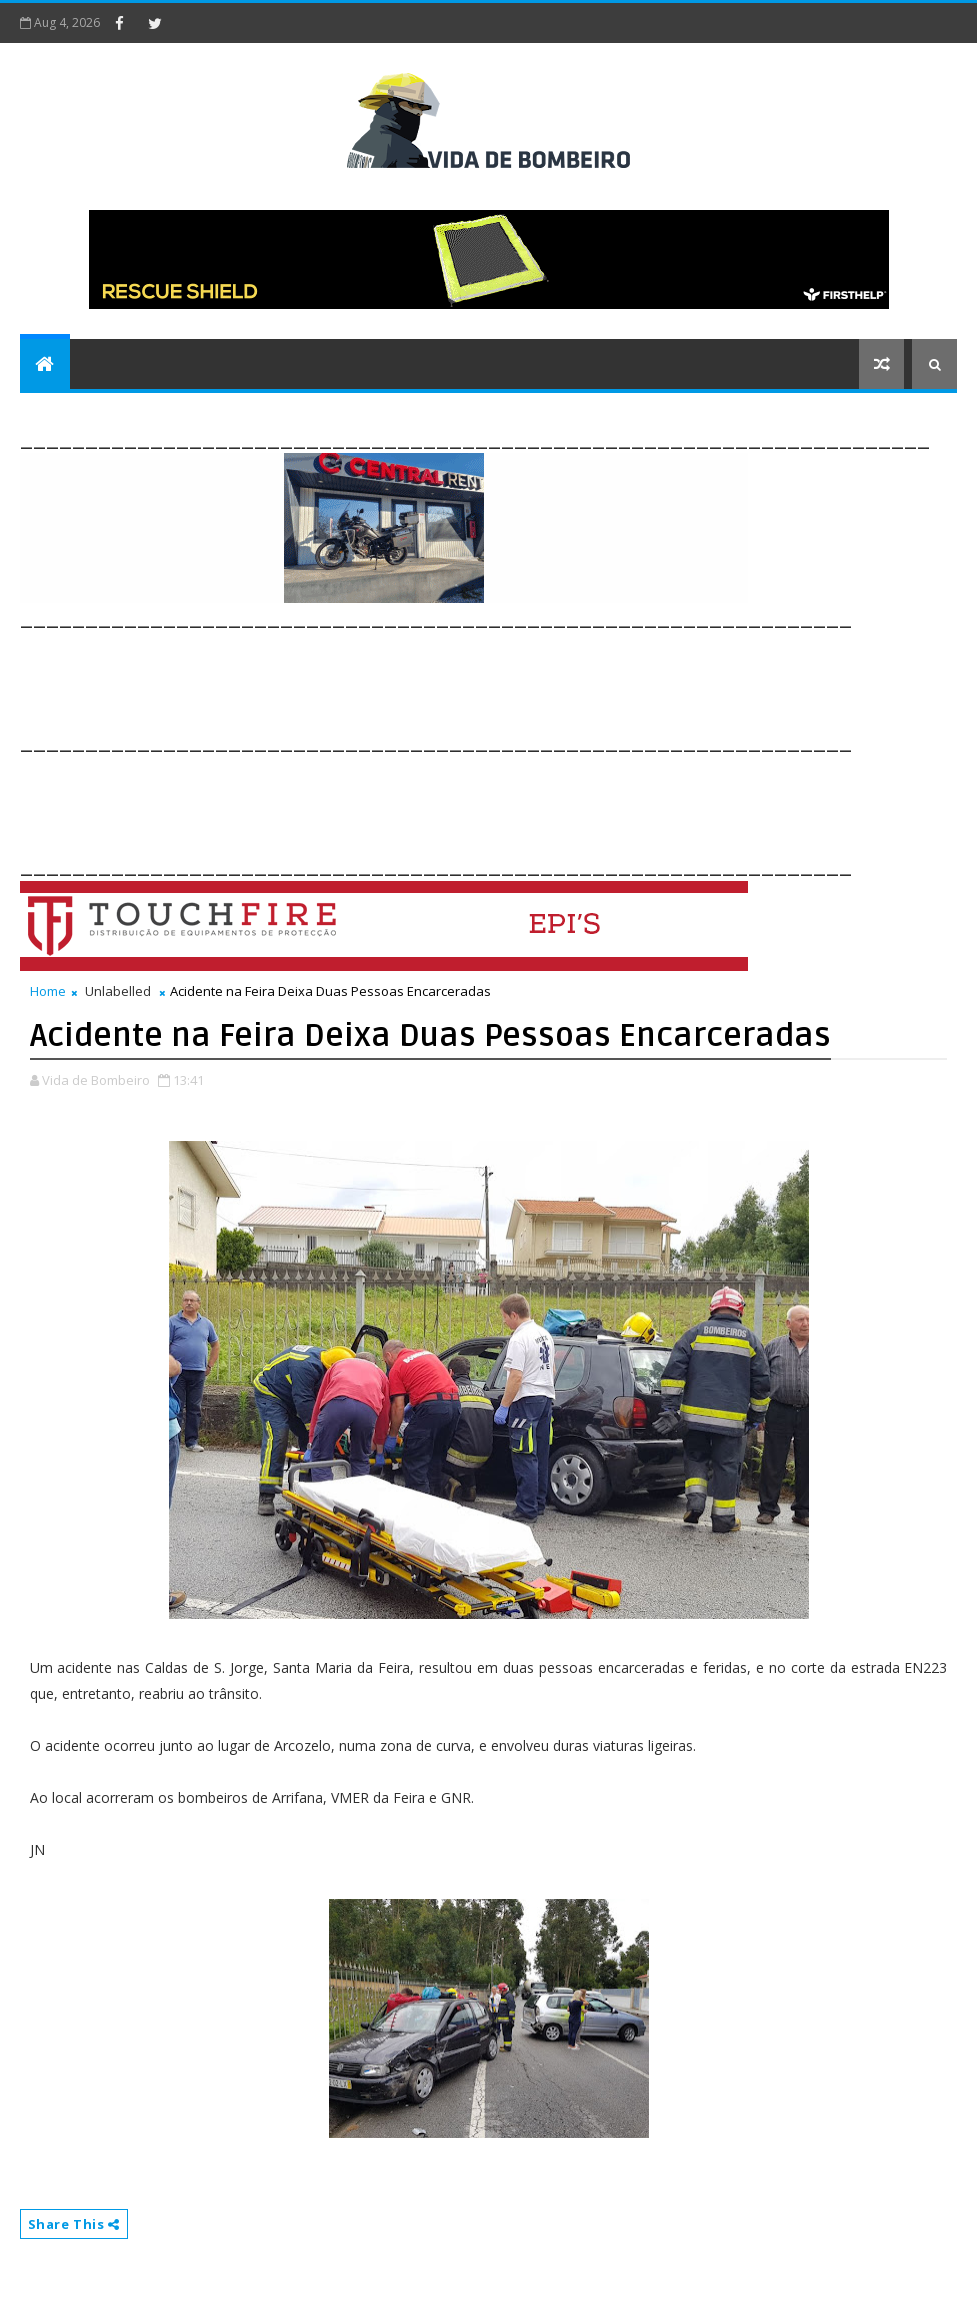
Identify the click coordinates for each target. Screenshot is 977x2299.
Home (48, 991)
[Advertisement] (384, 678)
